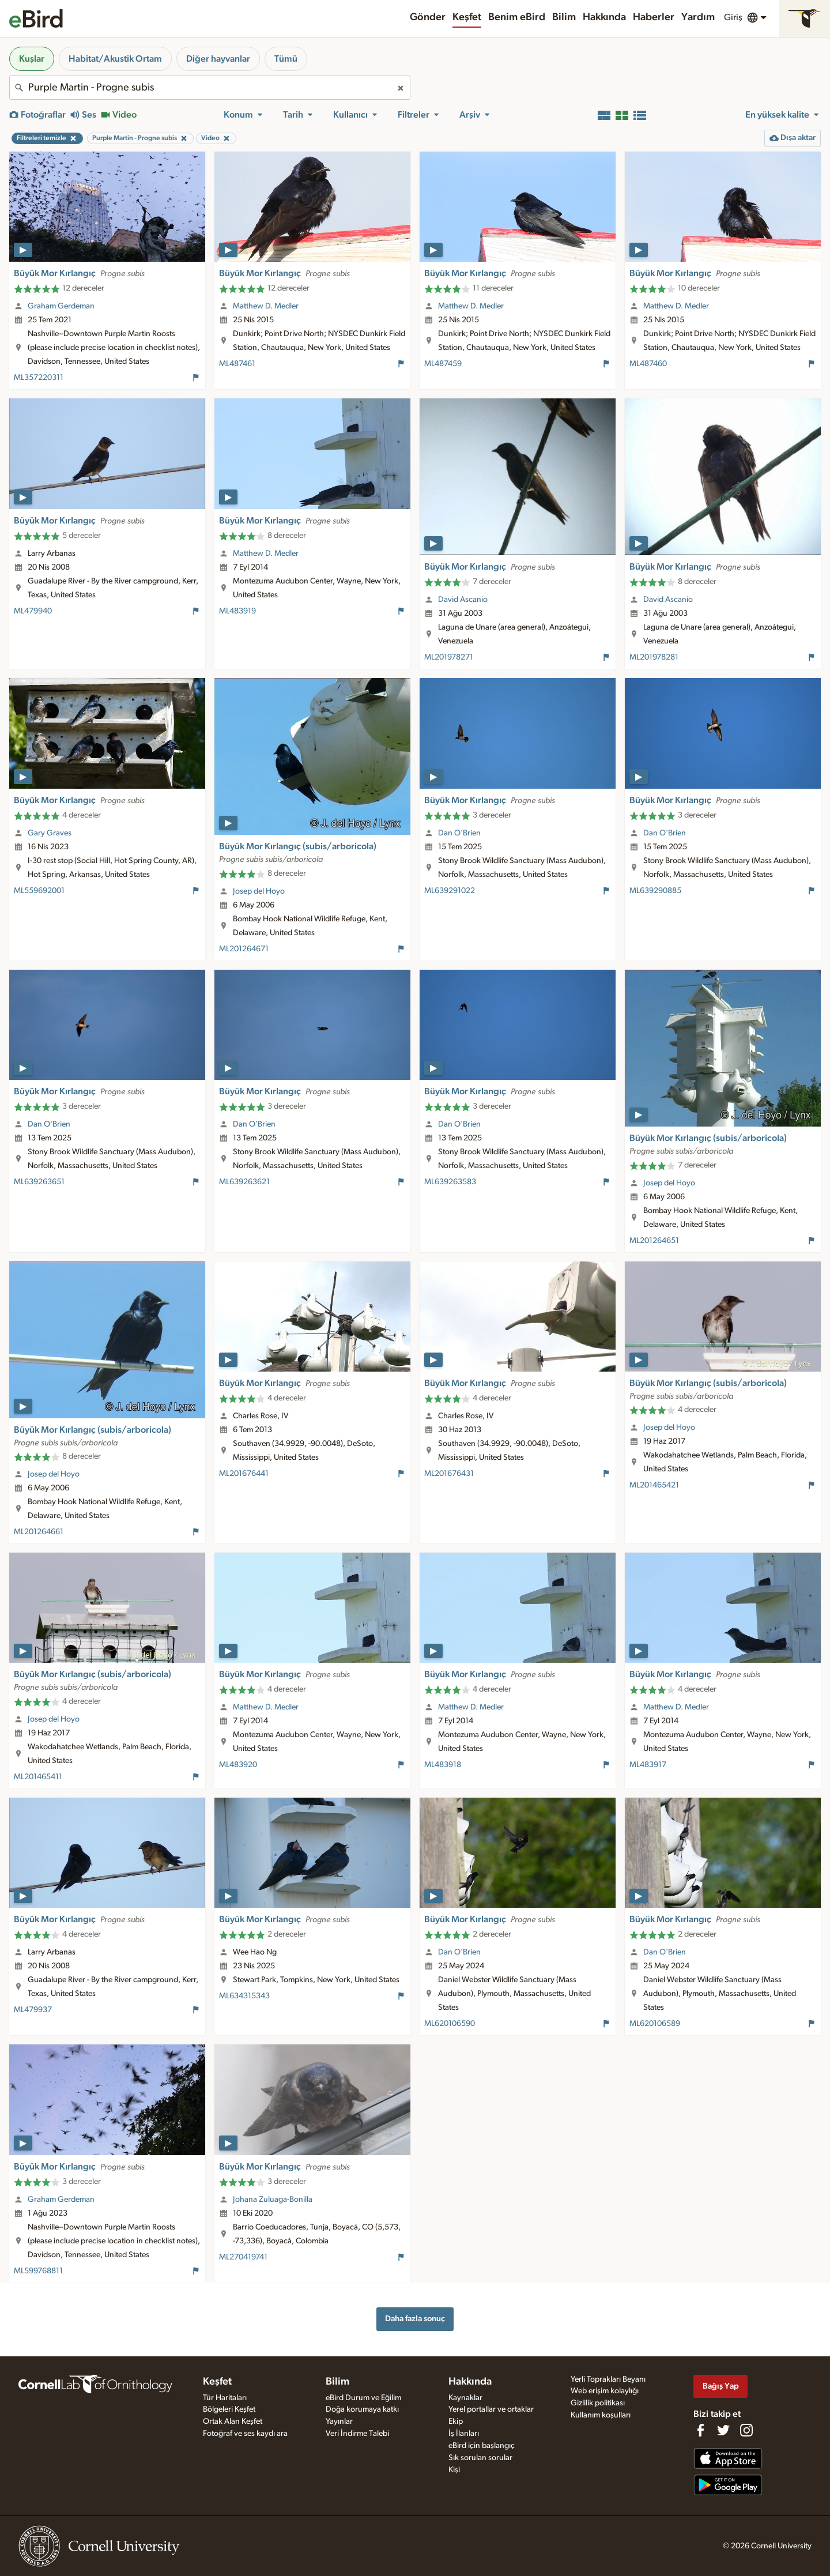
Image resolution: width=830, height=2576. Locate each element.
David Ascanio (463, 600)
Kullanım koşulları (601, 2415)
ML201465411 (38, 1777)
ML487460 (648, 364)
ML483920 (238, 1765)
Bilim (564, 17)
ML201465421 (654, 1485)
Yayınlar (339, 2421)
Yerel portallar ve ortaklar (491, 2409)
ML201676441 (244, 1474)
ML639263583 (450, 1182)
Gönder (428, 17)
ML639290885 (655, 891)
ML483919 (237, 611)
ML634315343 (244, 1996)
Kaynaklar (465, 2398)
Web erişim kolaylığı (605, 2391)
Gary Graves (49, 833)
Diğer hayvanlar (218, 58)
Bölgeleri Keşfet (229, 2409)
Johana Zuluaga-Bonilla (272, 2199)
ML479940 (33, 611)
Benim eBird (516, 17)
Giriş (733, 17)
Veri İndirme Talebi (357, 2434)
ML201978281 (653, 657)
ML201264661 (38, 1532)
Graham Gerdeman (61, 306)
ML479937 (33, 2010)
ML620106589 (654, 2024)
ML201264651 (654, 1241)
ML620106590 (449, 2024)
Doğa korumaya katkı (362, 2409)
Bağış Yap (721, 2386)
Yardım (698, 17)
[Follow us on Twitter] (723, 2430)
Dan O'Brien (459, 833)
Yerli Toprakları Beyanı (608, 2379)
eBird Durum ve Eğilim (363, 2398)
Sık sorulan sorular (480, 2458)
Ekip (455, 2421)
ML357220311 (38, 378)
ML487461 (237, 364)
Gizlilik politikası (598, 2403)
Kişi (454, 2470)
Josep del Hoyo (259, 891)
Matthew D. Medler (266, 306)
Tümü (285, 58)
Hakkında (604, 17)
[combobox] (209, 87)
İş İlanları (463, 2434)
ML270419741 (243, 2257)
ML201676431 (449, 1474)
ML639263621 (244, 1182)
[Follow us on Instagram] (746, 2430)
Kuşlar (31, 58)
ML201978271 (448, 657)
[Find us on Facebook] (700, 2430)
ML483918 (442, 1765)
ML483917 (647, 1765)
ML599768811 (38, 2271)
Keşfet (466, 17)
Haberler (653, 17)
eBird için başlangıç (481, 2446)
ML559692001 (39, 891)
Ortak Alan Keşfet (232, 2421)
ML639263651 (39, 1182)
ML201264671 (244, 949)
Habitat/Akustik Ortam (115, 58)
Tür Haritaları (225, 2398)
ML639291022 (449, 891)
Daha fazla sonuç (415, 2318)
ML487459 (443, 364)
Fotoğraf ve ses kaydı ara (245, 2434)
